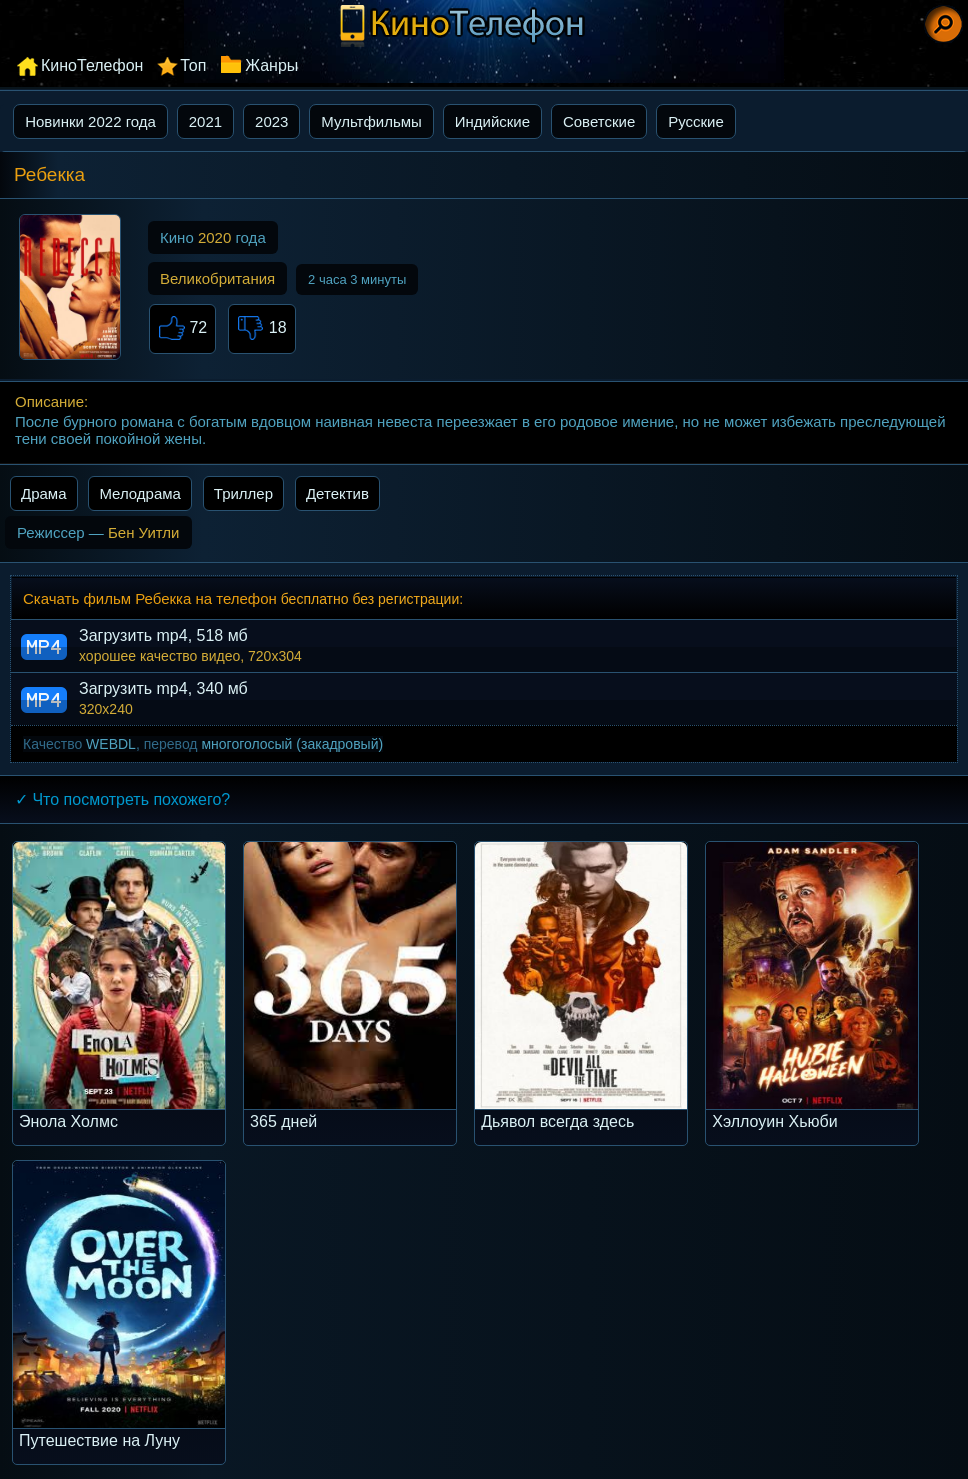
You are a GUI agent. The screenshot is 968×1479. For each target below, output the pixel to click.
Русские (696, 121)
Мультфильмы (371, 121)
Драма (44, 493)
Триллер (243, 493)
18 (261, 329)
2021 (205, 121)
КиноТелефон (92, 65)
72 (182, 329)
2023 (271, 121)
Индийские (492, 121)
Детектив (337, 493)
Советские (599, 121)
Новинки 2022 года (90, 121)
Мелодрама (140, 493)
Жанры (271, 65)
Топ (193, 65)
